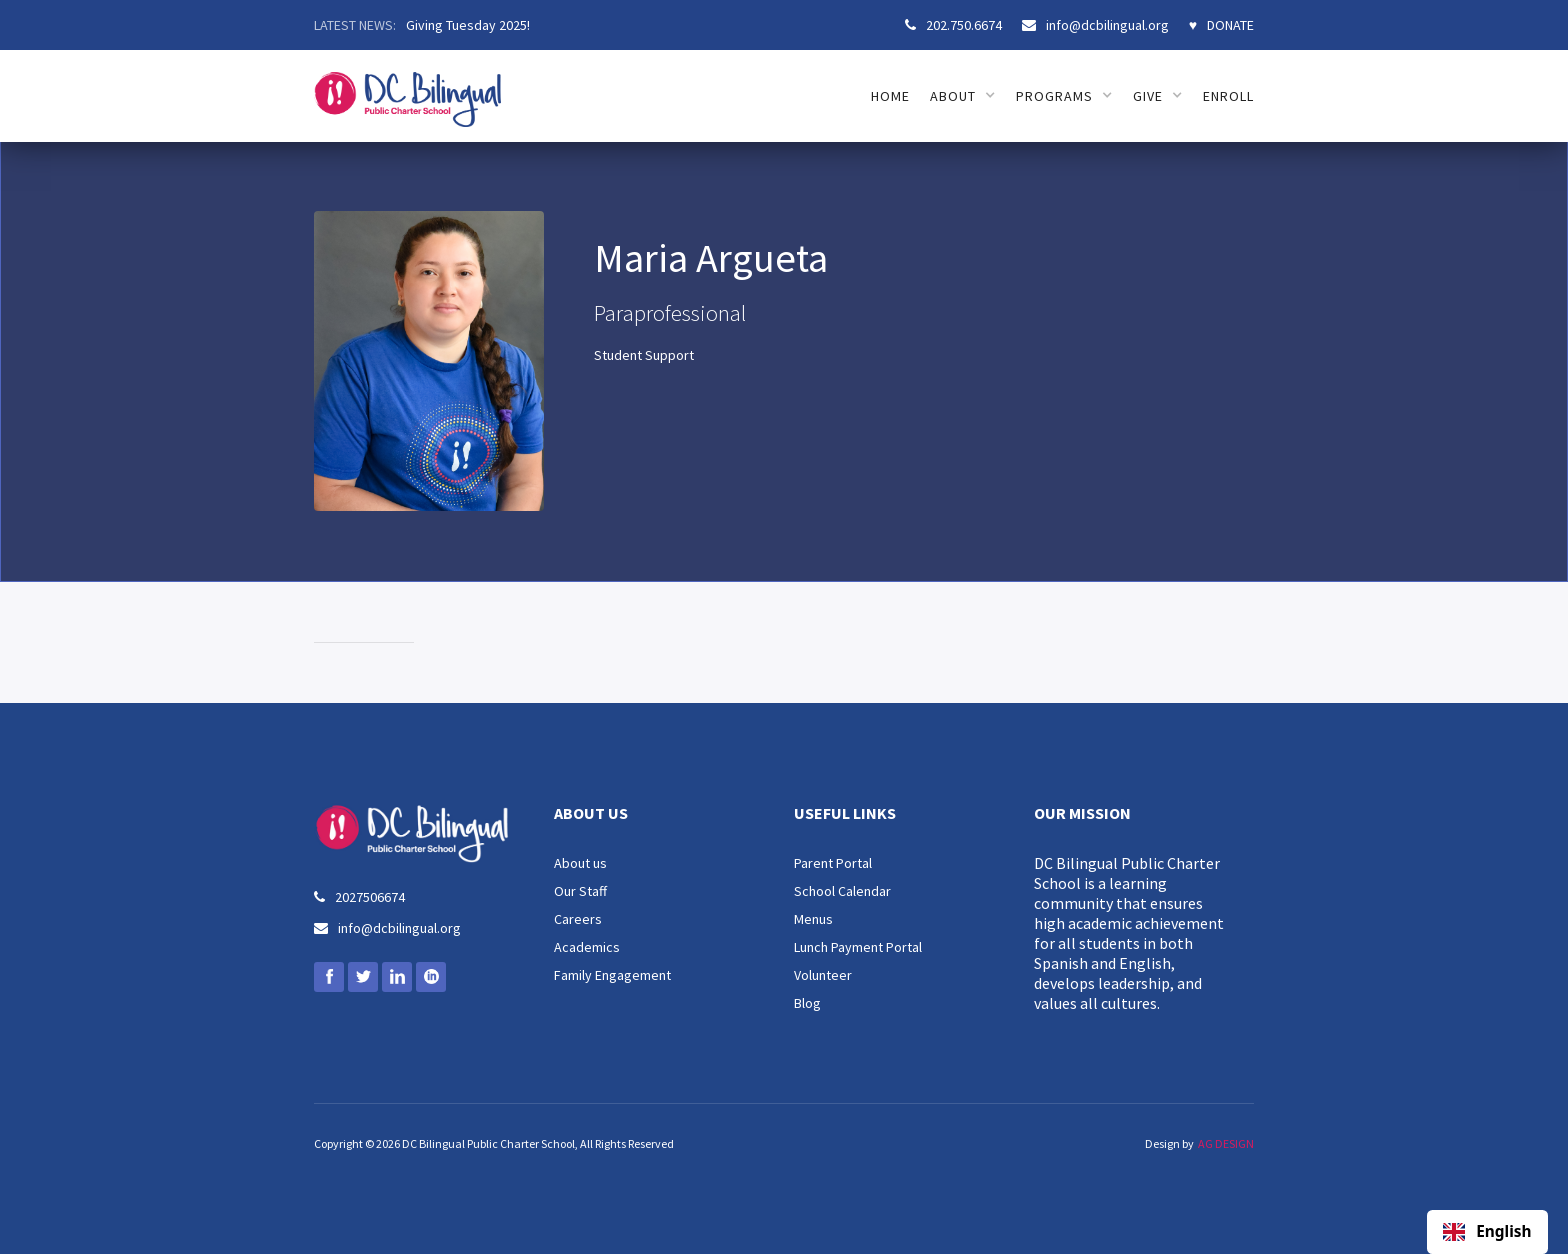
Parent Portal (833, 863)
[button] (963, 96)
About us (580, 863)
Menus (813, 919)
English (1487, 1232)
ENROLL (1228, 96)
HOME (890, 96)
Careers (578, 919)
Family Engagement (612, 975)
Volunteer (823, 975)
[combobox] (1487, 1232)
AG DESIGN (1226, 1143)
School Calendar (842, 891)
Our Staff (580, 891)
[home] (407, 88)
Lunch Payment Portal (858, 947)
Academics (587, 947)
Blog (807, 1003)
